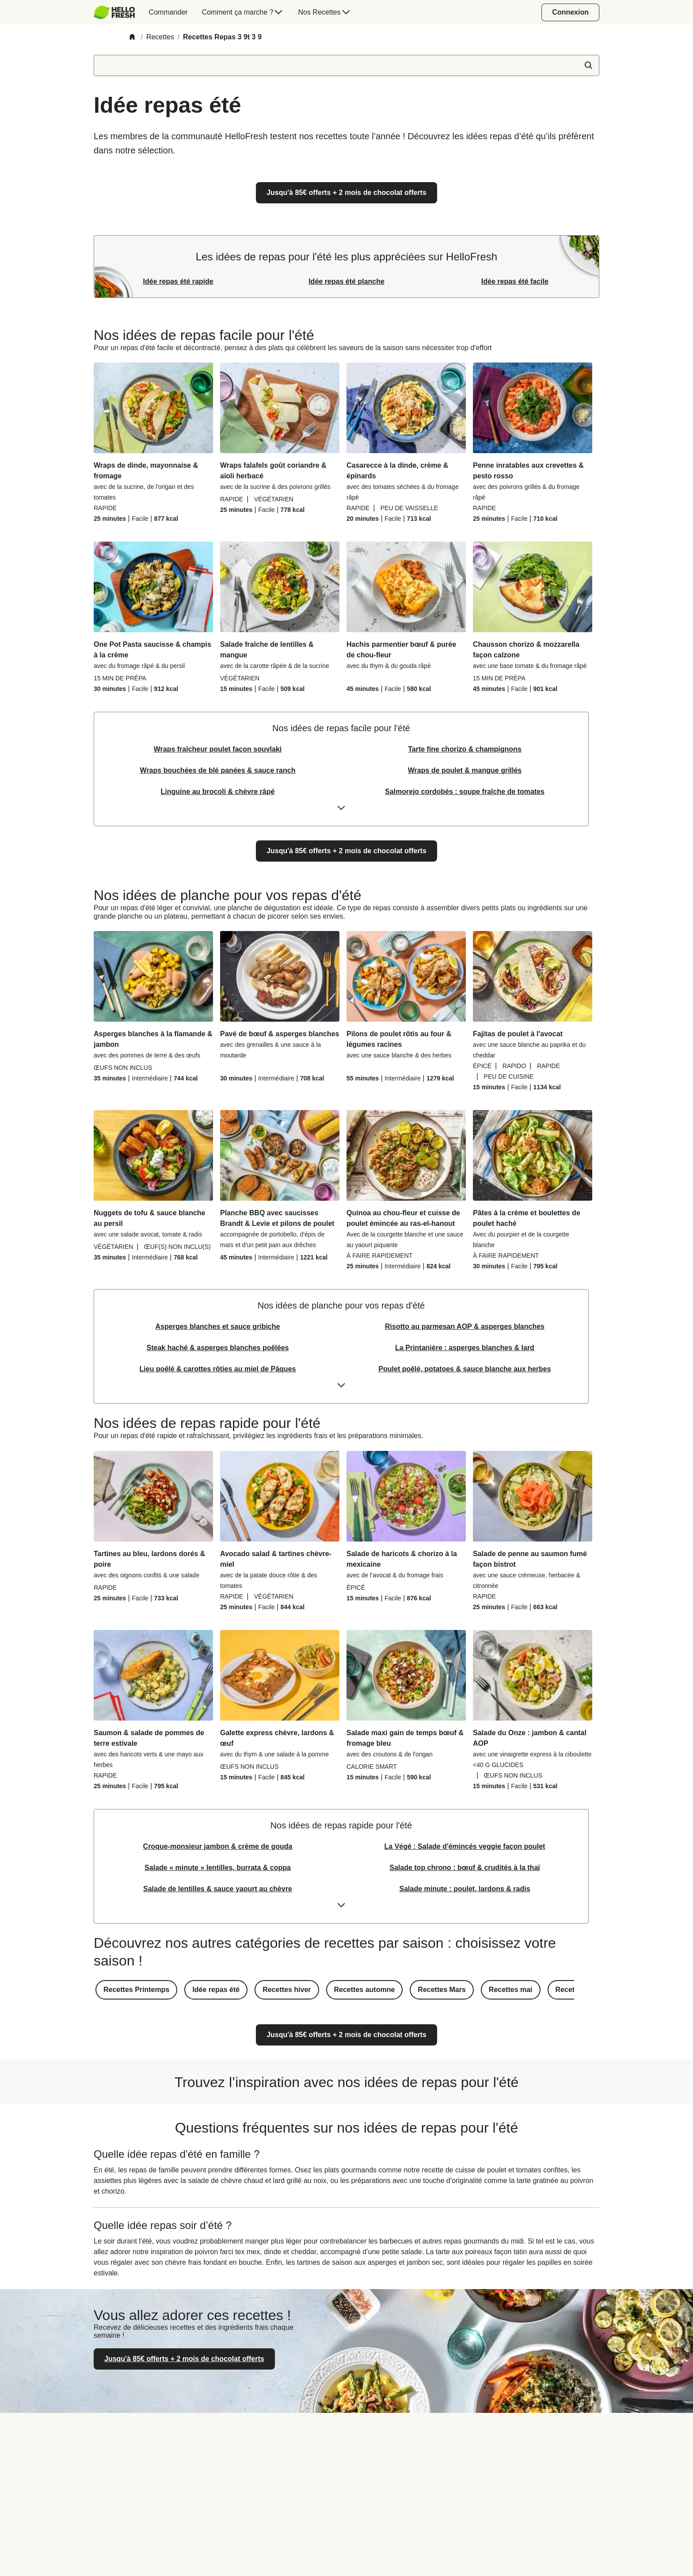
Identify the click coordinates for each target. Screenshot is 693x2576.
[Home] (132, 37)
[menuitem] (118, 12)
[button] (136, 1990)
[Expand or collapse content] (341, 810)
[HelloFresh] (114, 12)
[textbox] (346, 65)
